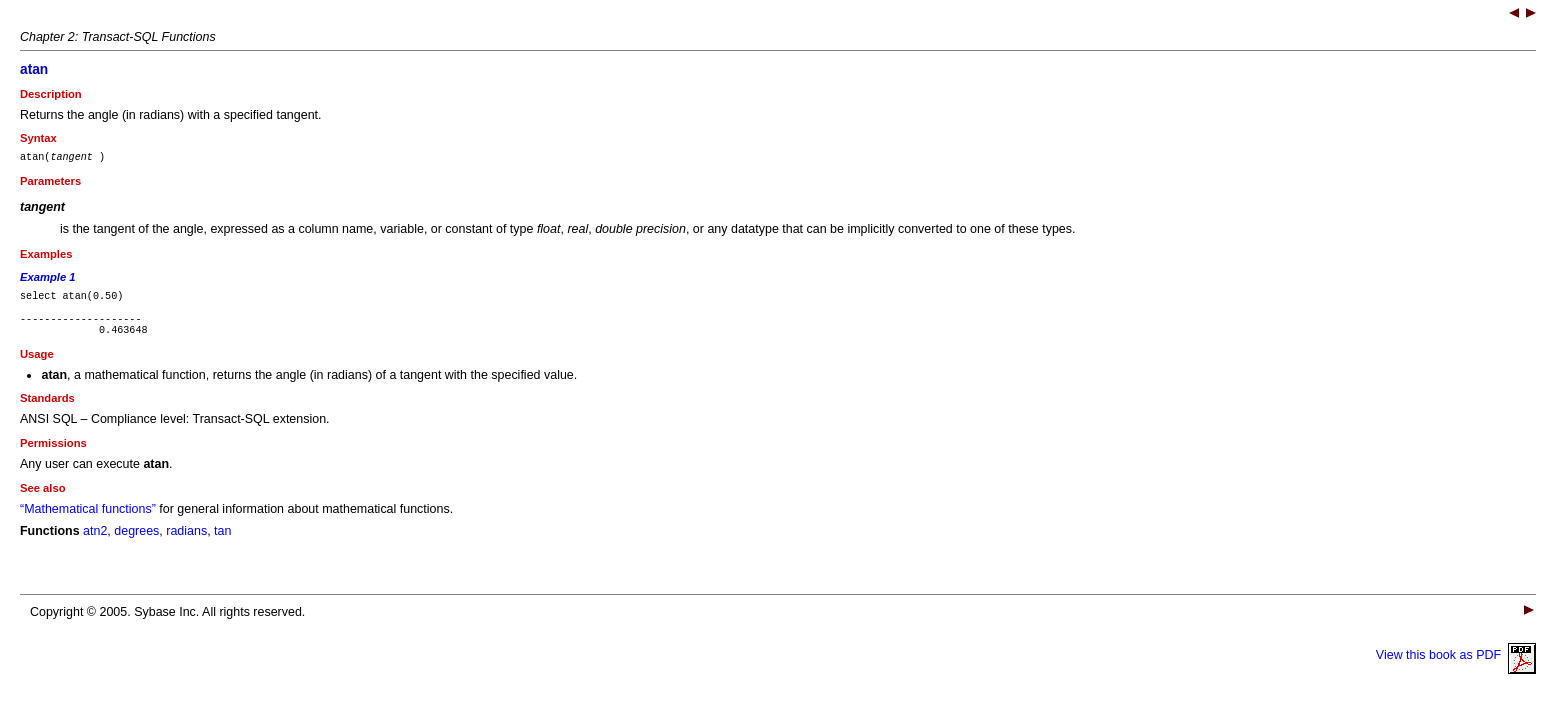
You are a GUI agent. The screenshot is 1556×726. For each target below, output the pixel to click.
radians (186, 543)
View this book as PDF (1456, 667)
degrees (136, 543)
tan (222, 543)
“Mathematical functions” (88, 521)
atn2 (95, 543)
